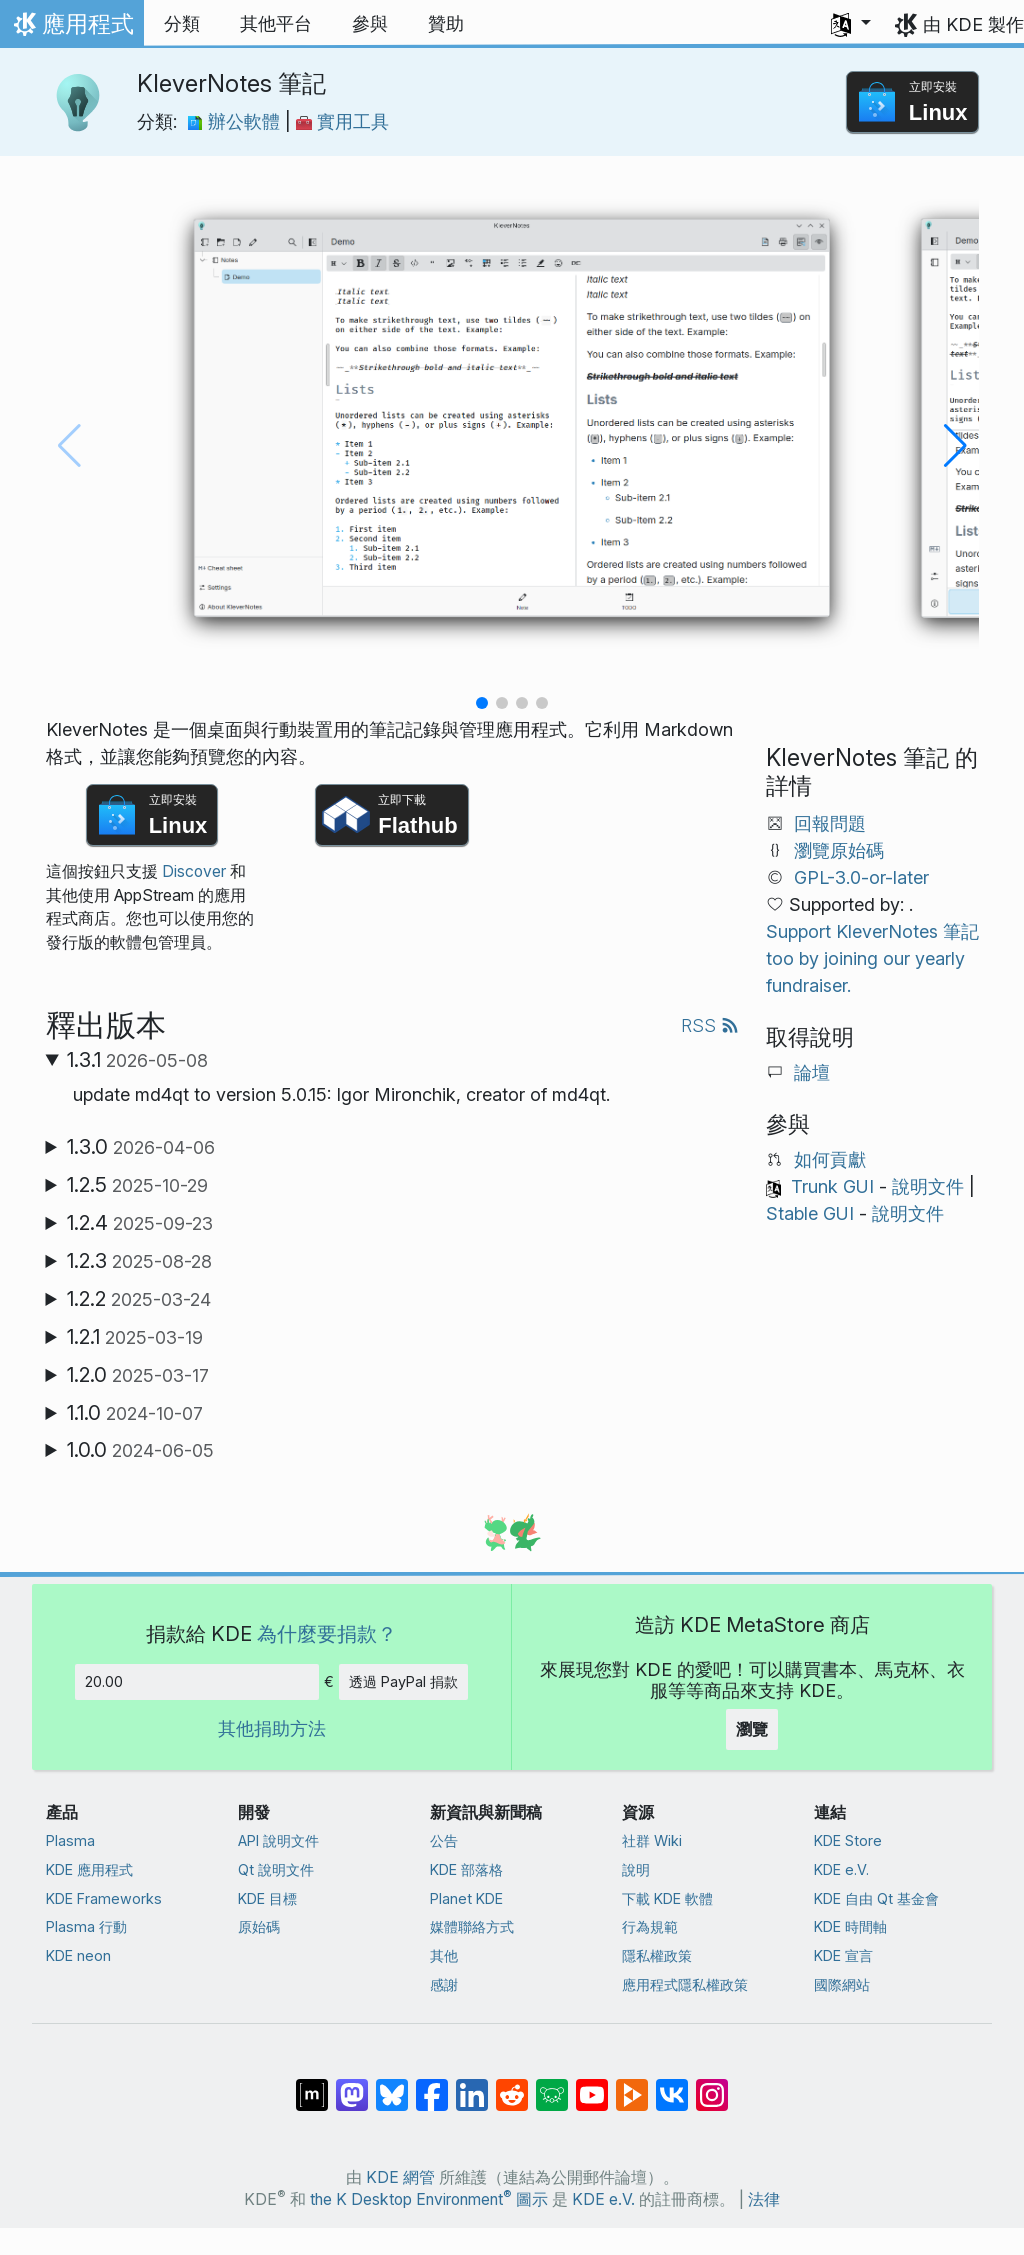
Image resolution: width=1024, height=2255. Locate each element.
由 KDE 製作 (973, 24)
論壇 (812, 1072)
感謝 (444, 1984)
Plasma (70, 1840)
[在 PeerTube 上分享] (632, 2085)
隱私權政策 (657, 1955)
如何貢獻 (830, 1159)
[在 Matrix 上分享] (312, 2085)
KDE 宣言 (843, 1955)
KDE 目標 (267, 1898)
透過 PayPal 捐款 (403, 1681)
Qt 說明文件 (276, 1869)
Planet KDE (466, 1898)
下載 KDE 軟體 (667, 1898)
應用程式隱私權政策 (685, 1984)
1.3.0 (141, 1147)
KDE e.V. (841, 1869)
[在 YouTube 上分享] (592, 2085)
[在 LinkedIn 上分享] (472, 2085)
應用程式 (71, 29)
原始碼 (259, 1926)
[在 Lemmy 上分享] (552, 2085)
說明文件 (928, 1186)
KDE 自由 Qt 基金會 (876, 1898)
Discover (194, 871)
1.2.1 (135, 1337)
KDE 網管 (400, 2177)
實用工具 (342, 121)
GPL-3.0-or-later (861, 877)
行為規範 (650, 1926)
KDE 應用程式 (89, 1869)
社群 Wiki (652, 1840)
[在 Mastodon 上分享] (352, 2085)
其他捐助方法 (272, 1728)
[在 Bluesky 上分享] (392, 2085)
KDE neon (78, 1955)
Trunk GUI (832, 1186)
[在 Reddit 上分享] (512, 2085)
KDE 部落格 (466, 1869)
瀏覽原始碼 (839, 850)
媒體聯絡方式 (472, 1926)
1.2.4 (140, 1223)
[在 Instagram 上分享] (712, 2085)
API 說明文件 (278, 1840)
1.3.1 (137, 1060)
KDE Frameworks (104, 1898)
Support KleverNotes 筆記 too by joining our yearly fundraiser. (872, 958)
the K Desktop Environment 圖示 (429, 2199)
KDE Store (848, 1840)
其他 (444, 1955)
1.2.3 (139, 1261)
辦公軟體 (236, 121)
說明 (636, 1869)
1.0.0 (140, 1450)
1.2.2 (139, 1299)
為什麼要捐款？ (327, 1633)
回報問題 (830, 823)
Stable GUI (810, 1213)
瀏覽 (752, 1729)
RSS (710, 1025)
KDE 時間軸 (850, 1926)
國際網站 (842, 1984)
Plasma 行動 (86, 1926)
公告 (444, 1840)
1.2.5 (137, 1185)
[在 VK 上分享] (672, 2085)
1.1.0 (135, 1413)
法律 (764, 2199)
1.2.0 (138, 1375)
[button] (851, 24)
